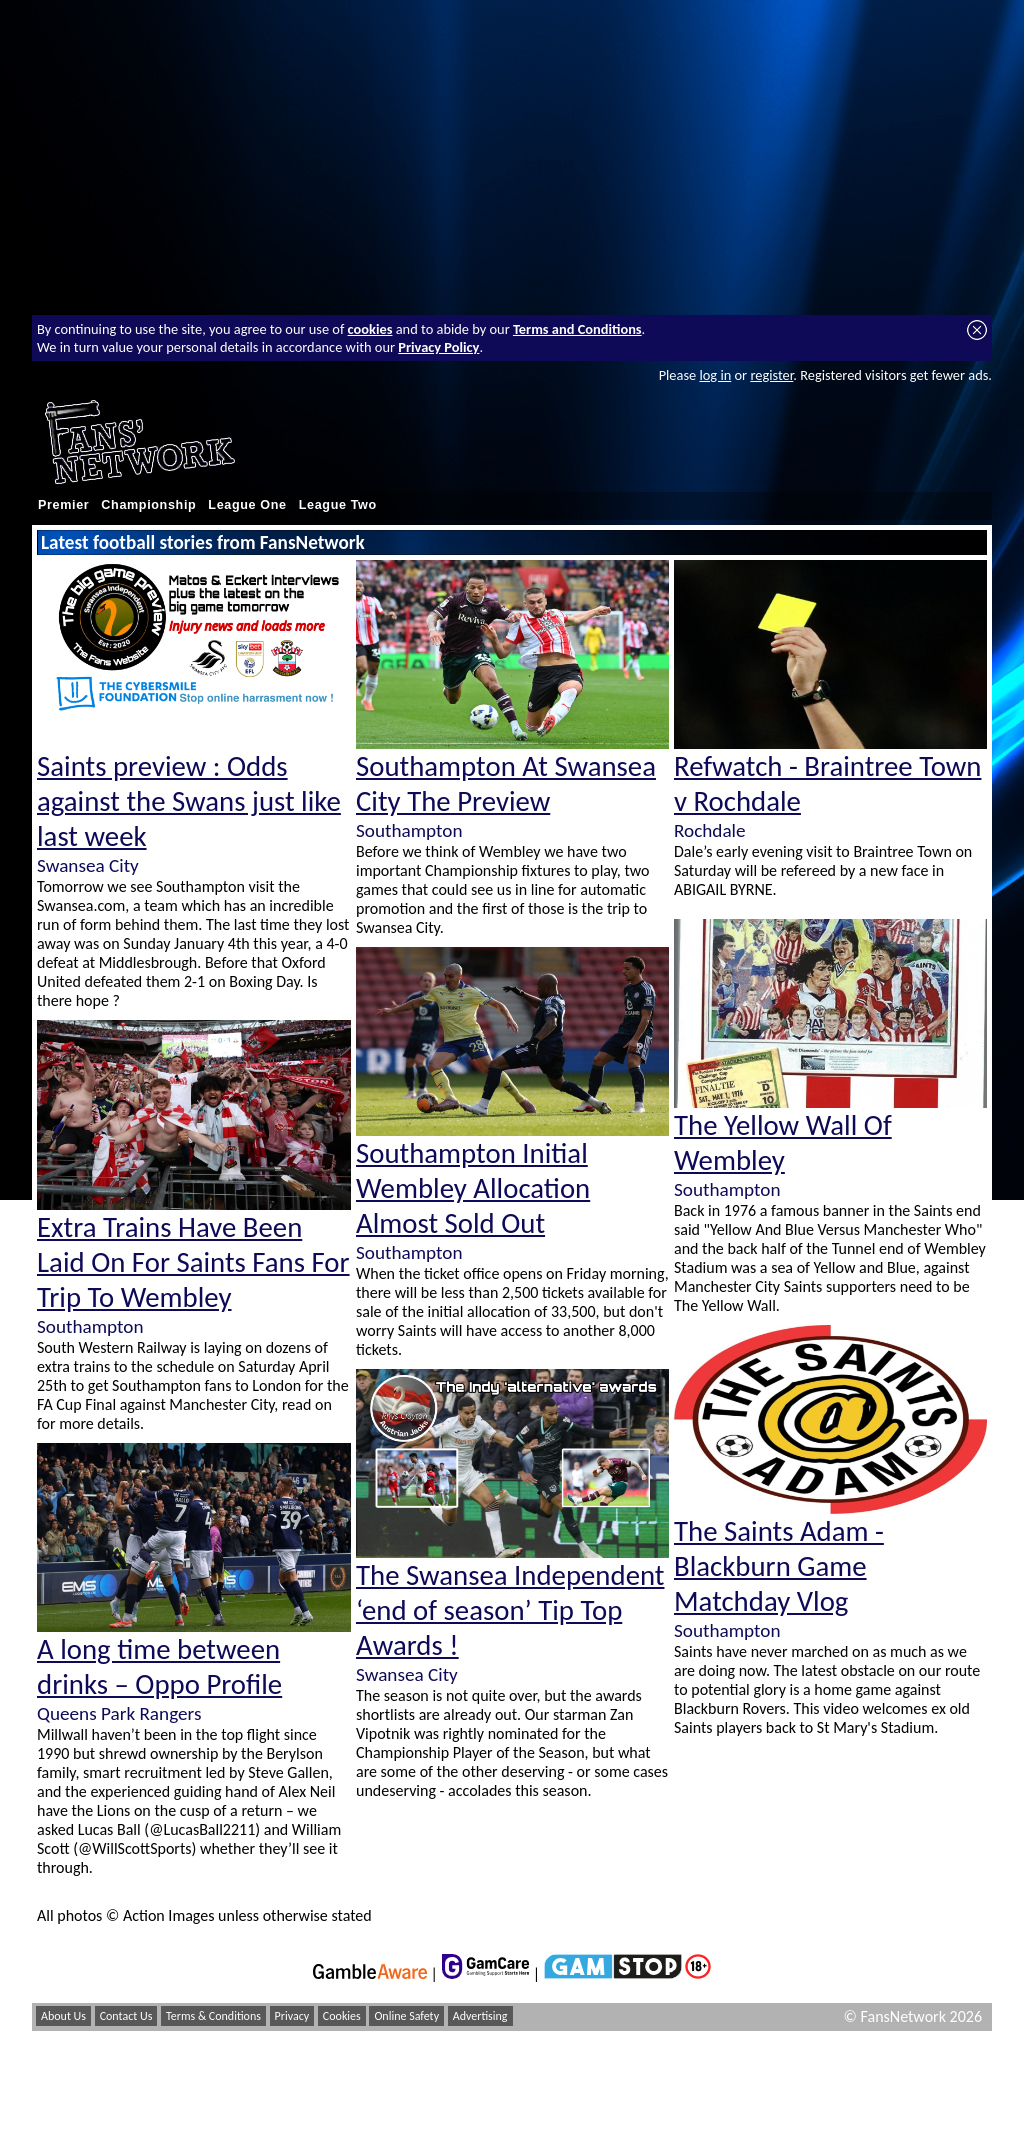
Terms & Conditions (213, 2016)
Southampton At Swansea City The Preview (506, 784)
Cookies (342, 2016)
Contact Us (126, 2016)
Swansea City (88, 865)
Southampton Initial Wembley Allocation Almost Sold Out (473, 1188)
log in (715, 375)
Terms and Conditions (577, 329)
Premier (63, 505)
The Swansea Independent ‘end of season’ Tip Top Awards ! (510, 1610)
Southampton (90, 1326)
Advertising (480, 2016)
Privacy (292, 2016)
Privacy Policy (438, 347)
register (771, 375)
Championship (148, 505)
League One (247, 505)
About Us (63, 2016)
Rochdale (710, 830)
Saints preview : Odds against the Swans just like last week (189, 801)
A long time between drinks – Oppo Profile (159, 1667)
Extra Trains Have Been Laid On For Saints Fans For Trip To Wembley (193, 1262)
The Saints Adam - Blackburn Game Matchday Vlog (779, 1566)
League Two (338, 505)
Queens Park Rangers (119, 1713)
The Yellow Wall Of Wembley (783, 1143)
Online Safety (406, 2016)
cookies (370, 329)
